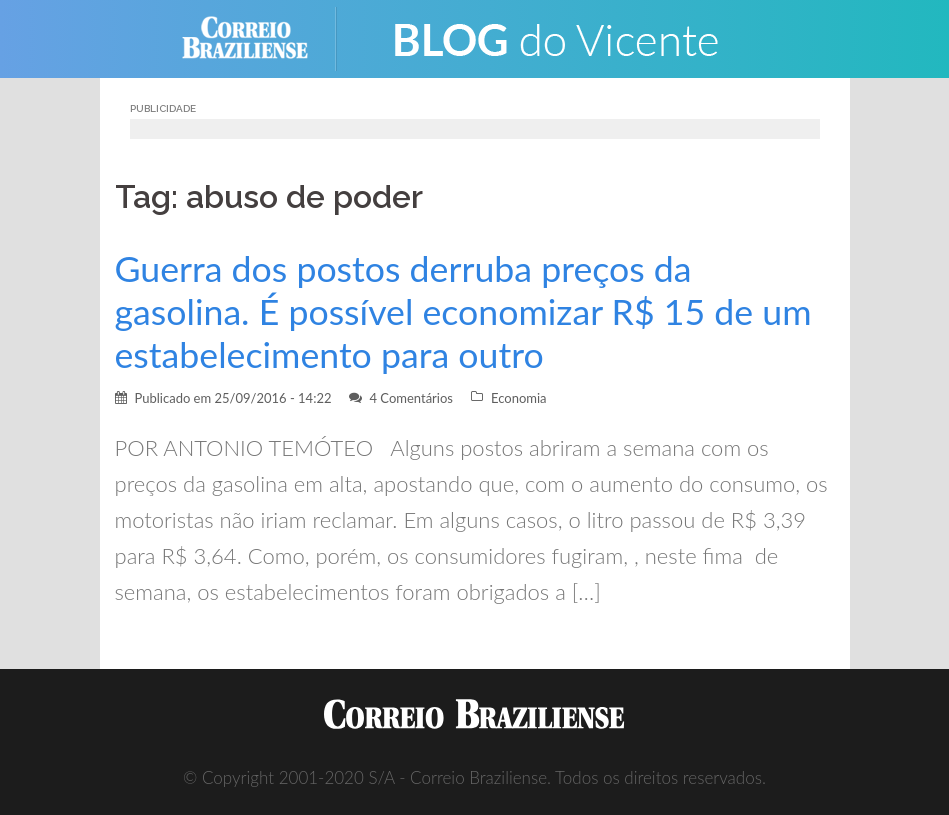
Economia (519, 398)
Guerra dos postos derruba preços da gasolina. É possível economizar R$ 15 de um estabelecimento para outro (463, 311)
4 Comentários (411, 398)
